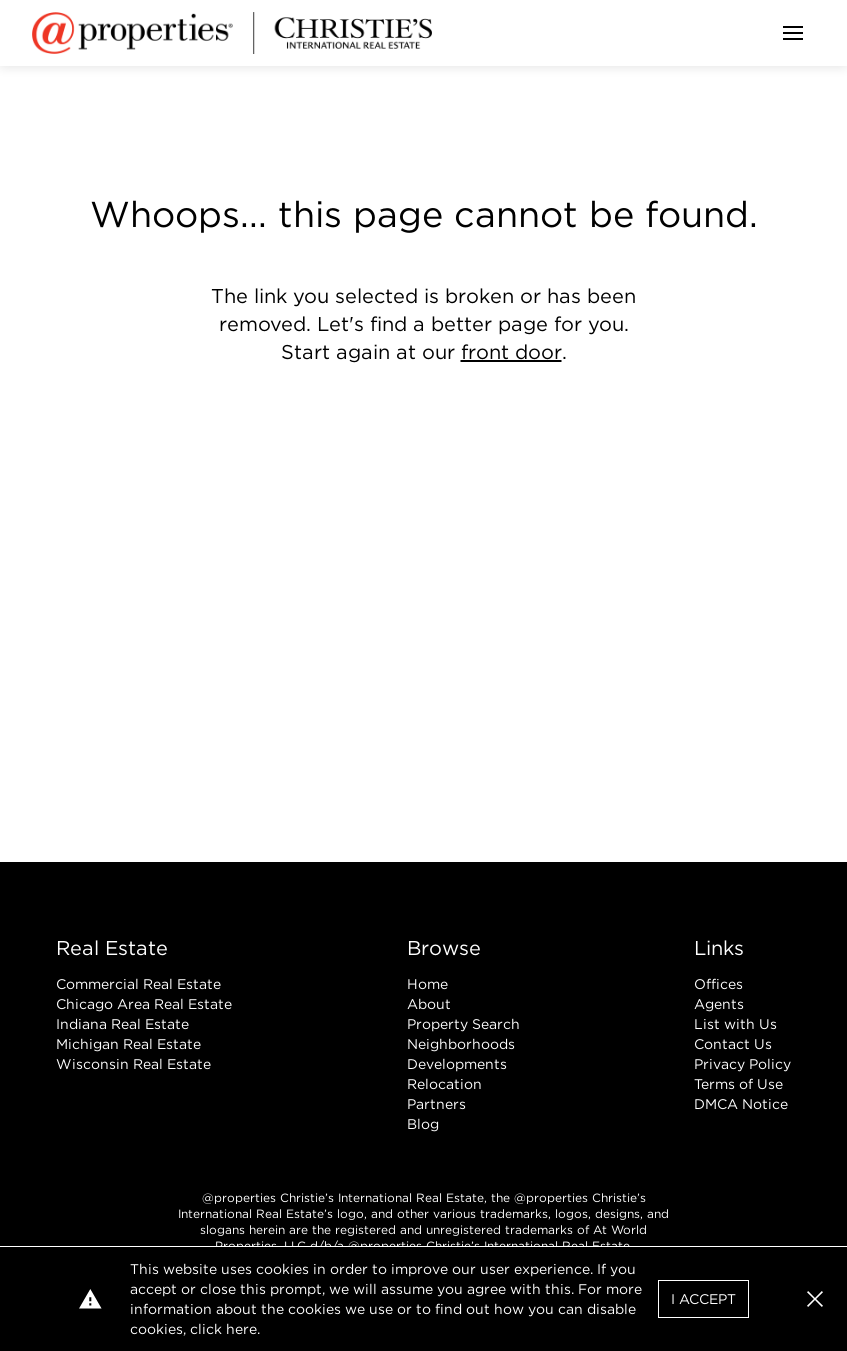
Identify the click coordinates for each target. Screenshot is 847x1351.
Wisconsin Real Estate (133, 1064)
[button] (815, 1299)
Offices (718, 984)
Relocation (444, 1084)
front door (511, 352)
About (429, 1004)
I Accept (703, 1299)
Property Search (463, 1024)
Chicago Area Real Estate (144, 1004)
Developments (457, 1064)
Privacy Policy (742, 1064)
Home (427, 984)
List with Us (735, 1024)
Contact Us (733, 1044)
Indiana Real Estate (122, 1024)
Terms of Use (738, 1084)
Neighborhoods (461, 1044)
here (241, 1329)
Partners (436, 1104)
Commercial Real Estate (138, 984)
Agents (719, 1004)
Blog (423, 1124)
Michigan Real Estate (128, 1044)
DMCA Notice (741, 1104)
